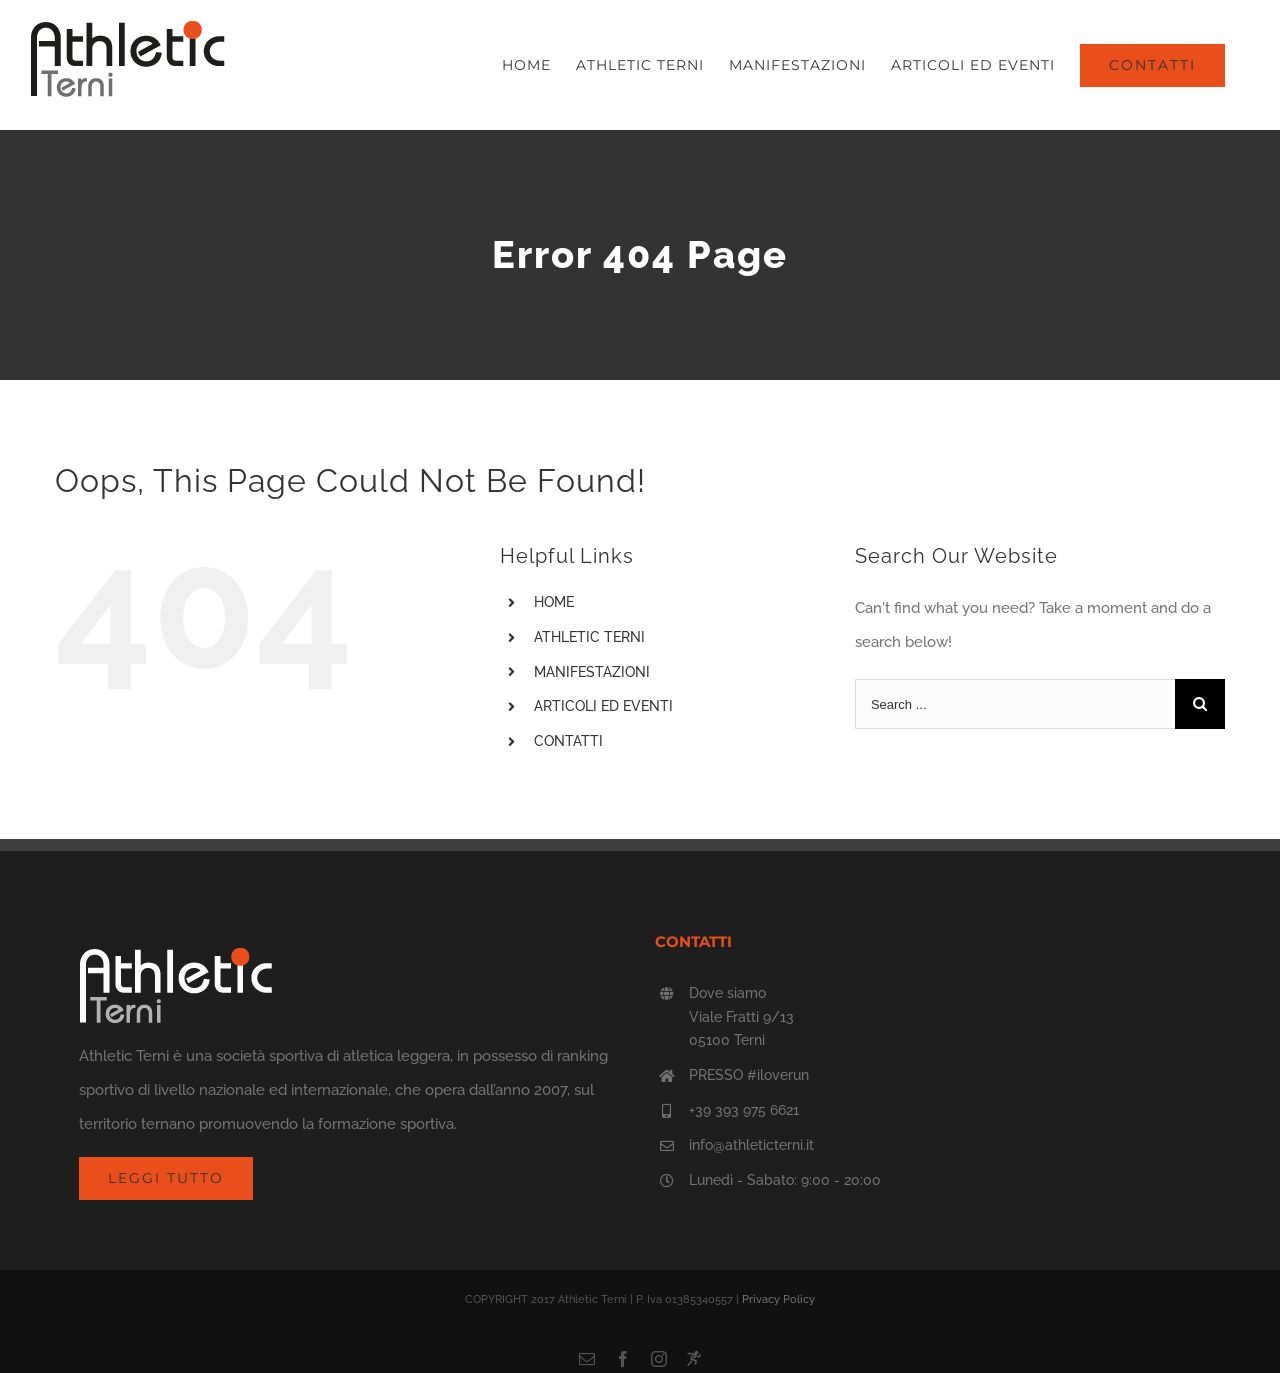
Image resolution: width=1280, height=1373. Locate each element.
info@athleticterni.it (751, 1145)
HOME (554, 602)
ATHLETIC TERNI (589, 637)
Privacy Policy (778, 1299)
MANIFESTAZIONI (592, 672)
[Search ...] (1015, 704)
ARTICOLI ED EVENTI (603, 706)
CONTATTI (568, 741)
